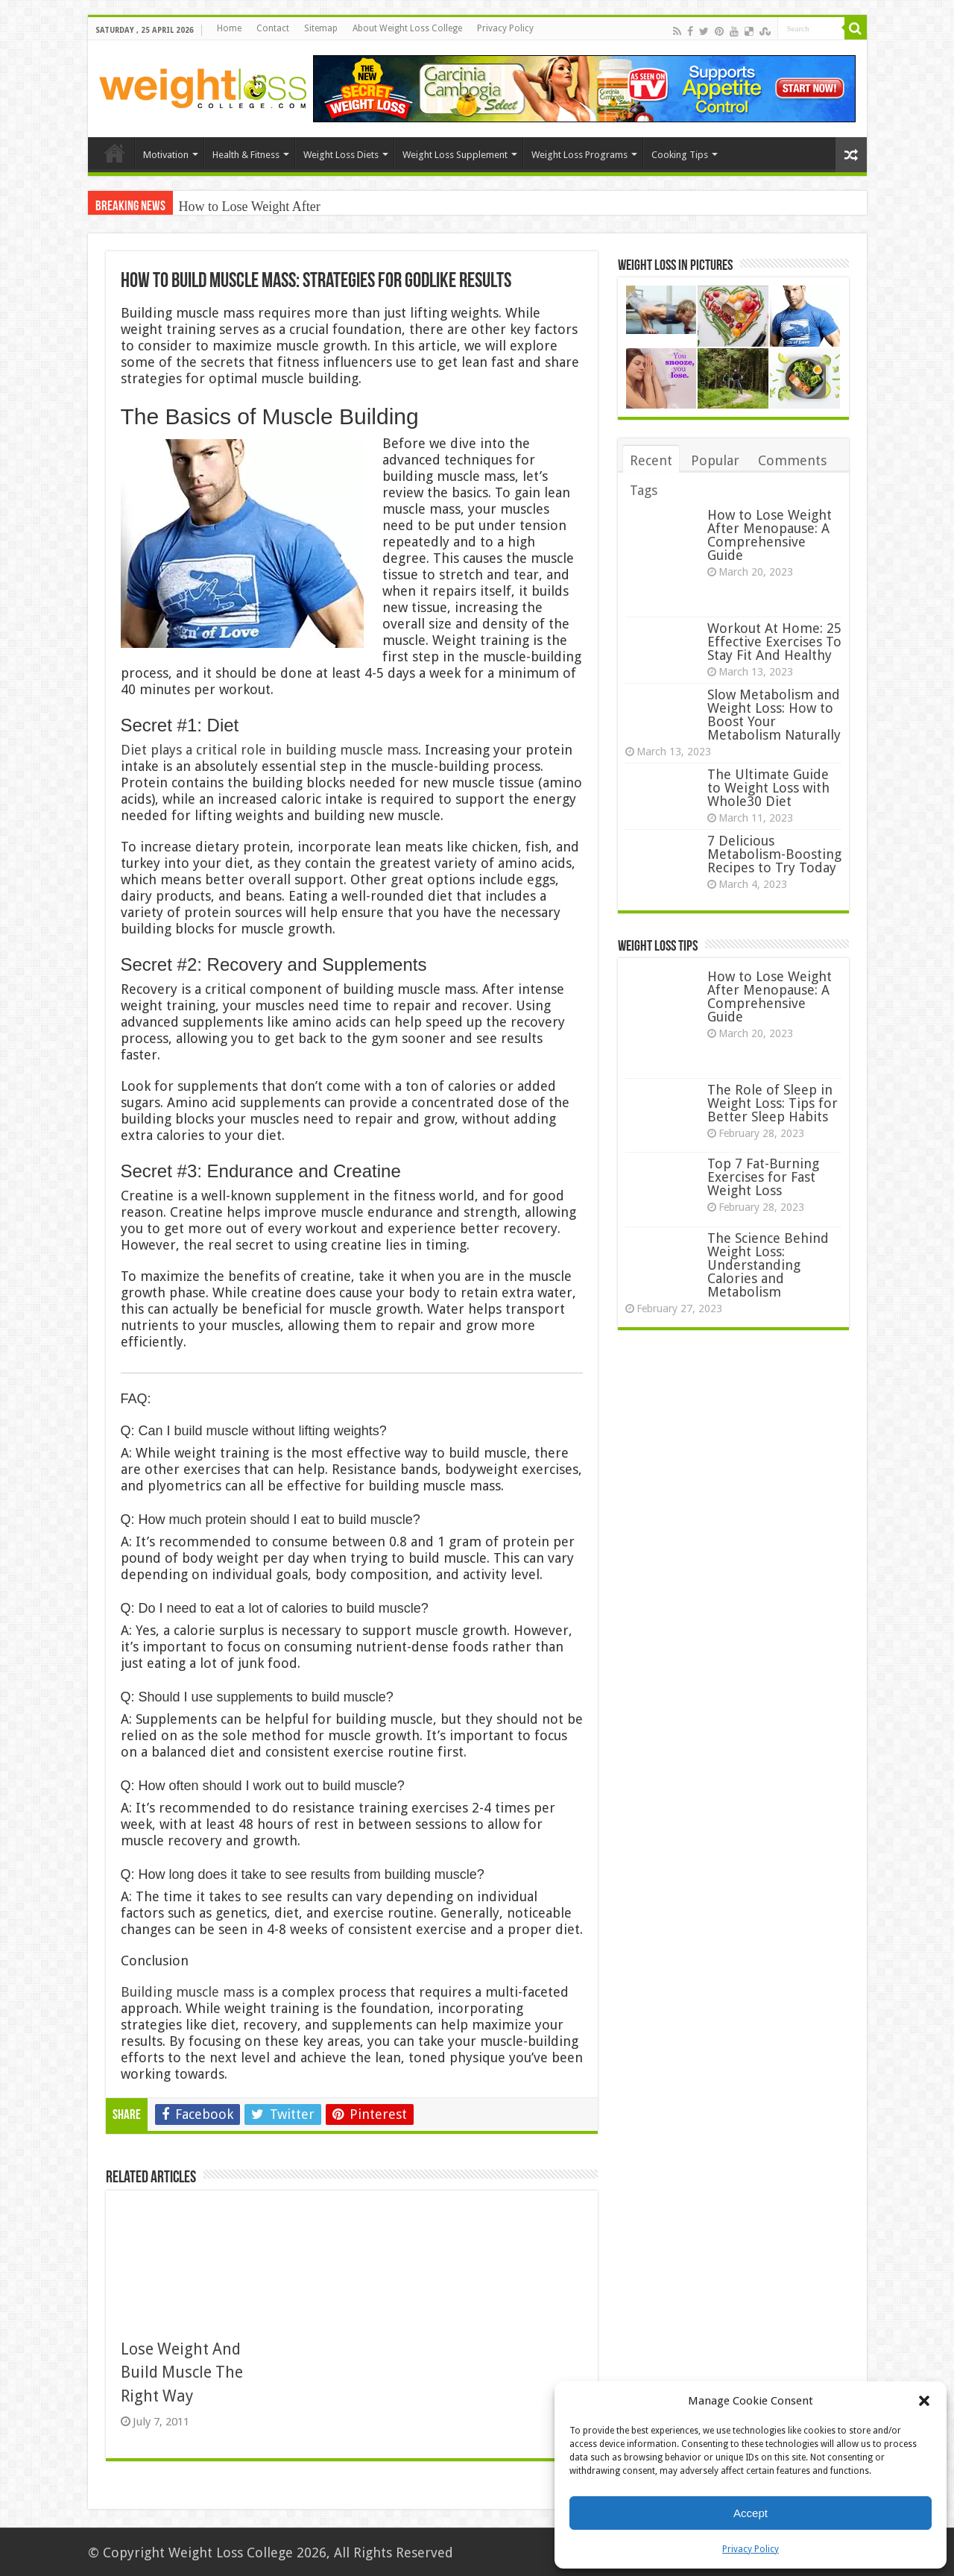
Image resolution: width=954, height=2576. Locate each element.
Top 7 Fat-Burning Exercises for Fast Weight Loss (763, 1177)
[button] (924, 2400)
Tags (643, 490)
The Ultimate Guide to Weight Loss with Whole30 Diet (768, 787)
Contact (272, 28)
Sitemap (321, 28)
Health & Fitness (245, 154)
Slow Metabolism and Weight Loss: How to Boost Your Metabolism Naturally (774, 715)
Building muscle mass (187, 1992)
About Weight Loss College (407, 28)
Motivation (166, 154)
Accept (750, 2513)
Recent (651, 460)
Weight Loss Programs (579, 154)
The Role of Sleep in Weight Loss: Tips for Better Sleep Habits (772, 1103)
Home (229, 28)
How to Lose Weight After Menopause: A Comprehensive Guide (769, 535)
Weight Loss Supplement (455, 154)
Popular (715, 460)
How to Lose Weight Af (242, 206)
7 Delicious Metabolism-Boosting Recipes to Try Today (774, 854)
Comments (792, 460)
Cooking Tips (679, 154)
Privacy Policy (750, 2549)
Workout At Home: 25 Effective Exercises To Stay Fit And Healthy (774, 641)
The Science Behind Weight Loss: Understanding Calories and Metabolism (768, 1265)
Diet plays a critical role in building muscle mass (269, 750)
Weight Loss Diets (341, 154)
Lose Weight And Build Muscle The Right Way (182, 2372)
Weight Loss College (230, 2552)
